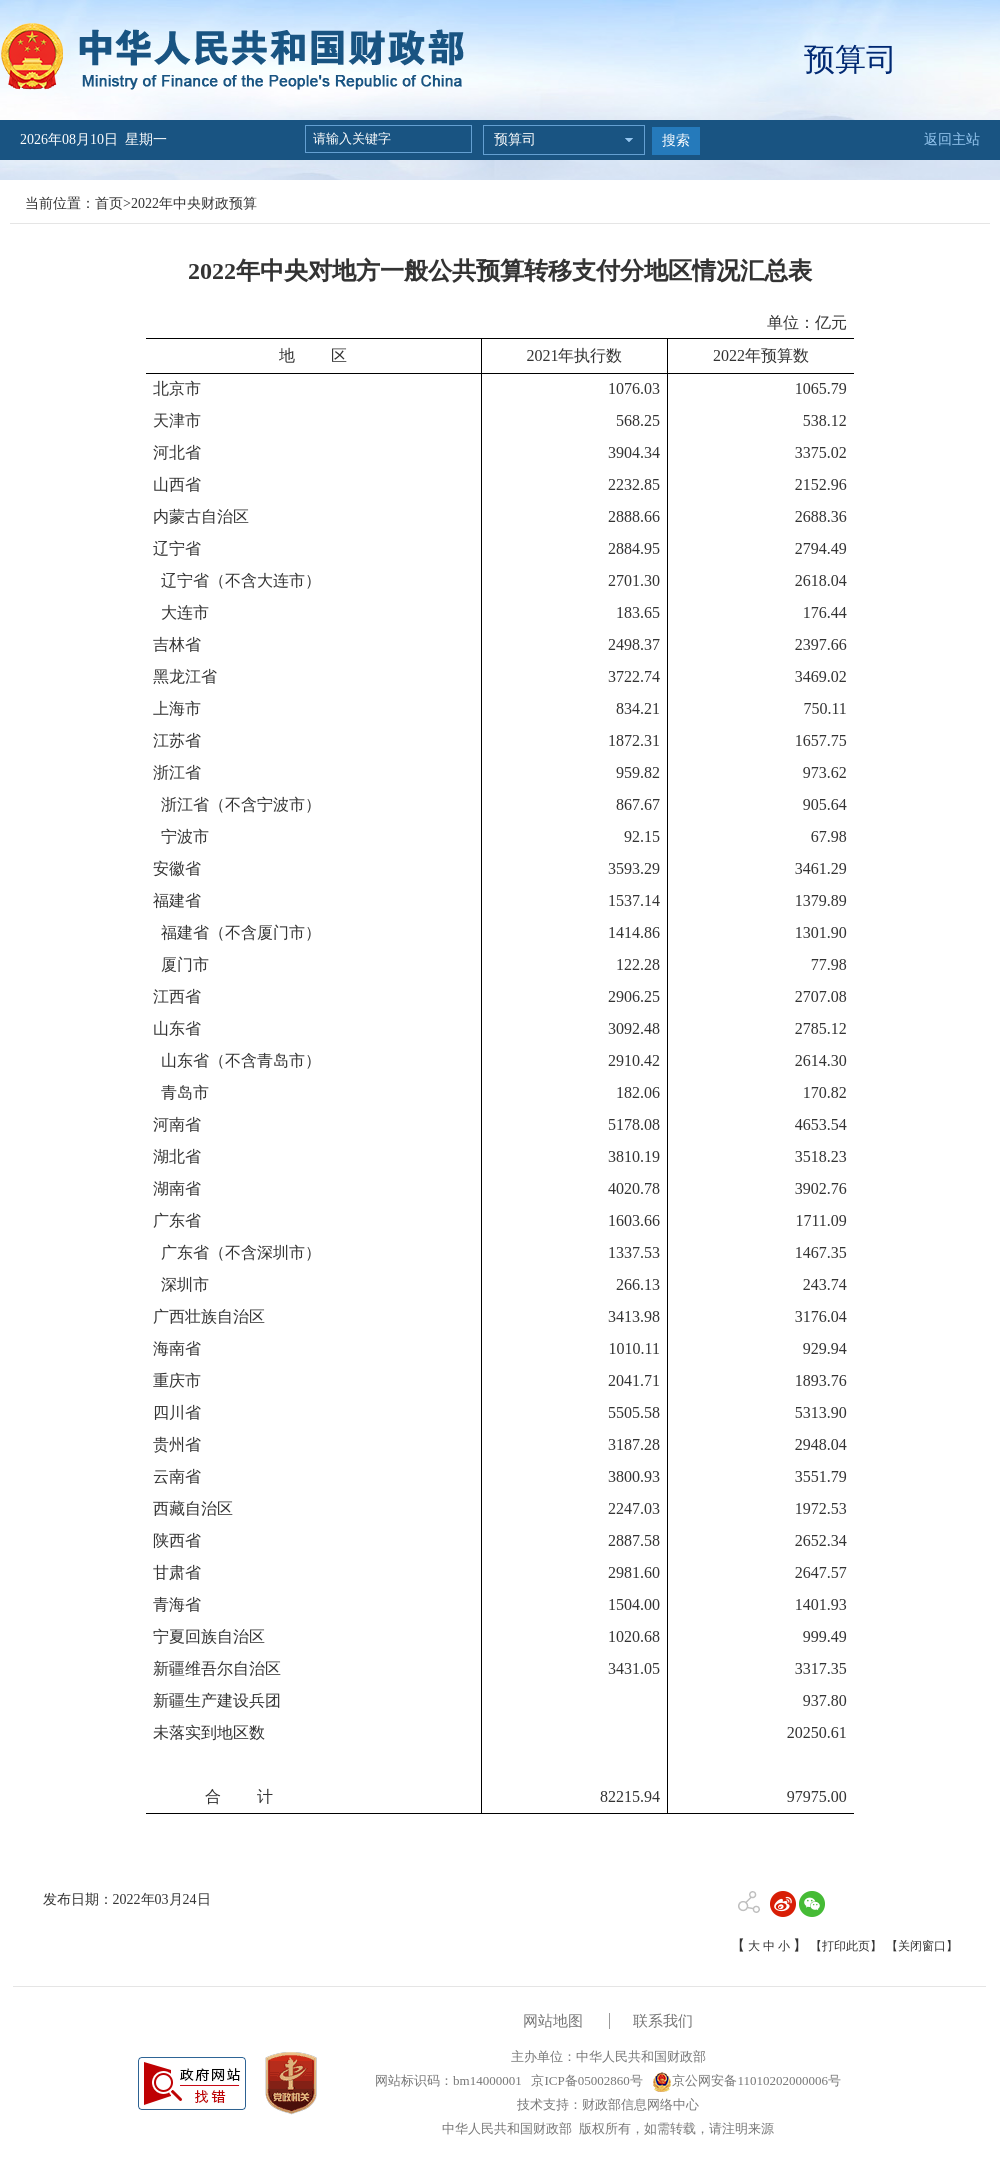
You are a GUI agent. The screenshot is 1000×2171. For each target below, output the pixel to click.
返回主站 (952, 139)
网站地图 (553, 2021)
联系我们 (663, 2021)
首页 (109, 203)
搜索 (676, 140)
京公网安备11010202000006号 (746, 2080)
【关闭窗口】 (922, 1946)
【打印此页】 (846, 1946)
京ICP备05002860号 (585, 2080)
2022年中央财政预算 (194, 203)
